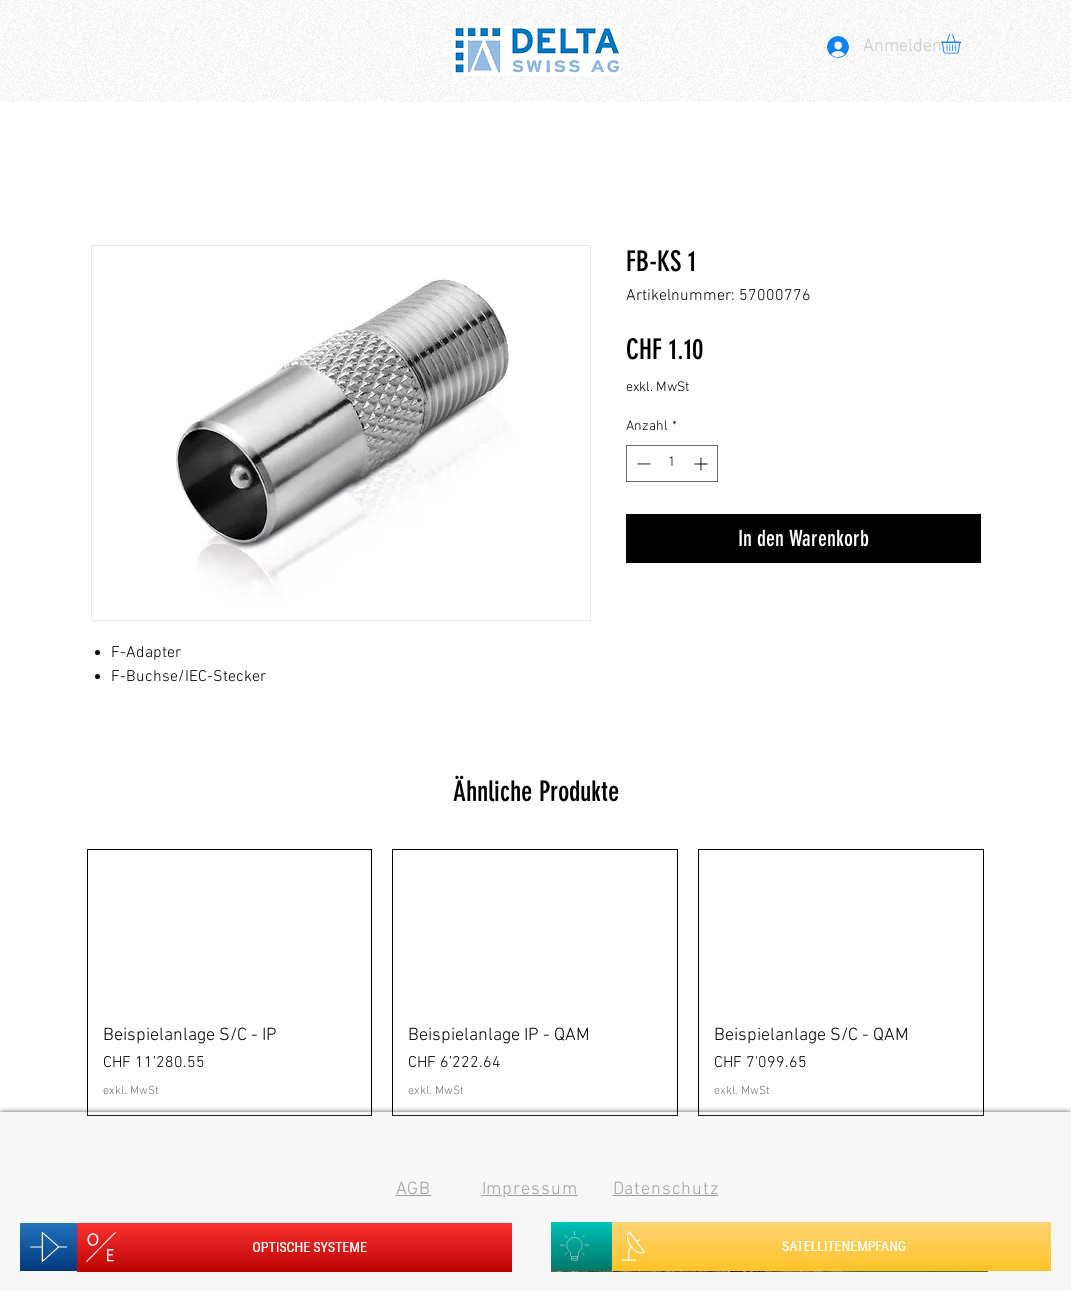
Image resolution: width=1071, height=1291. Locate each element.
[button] (962, 44)
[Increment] (702, 463)
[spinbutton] (672, 463)
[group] (536, 983)
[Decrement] (641, 463)
